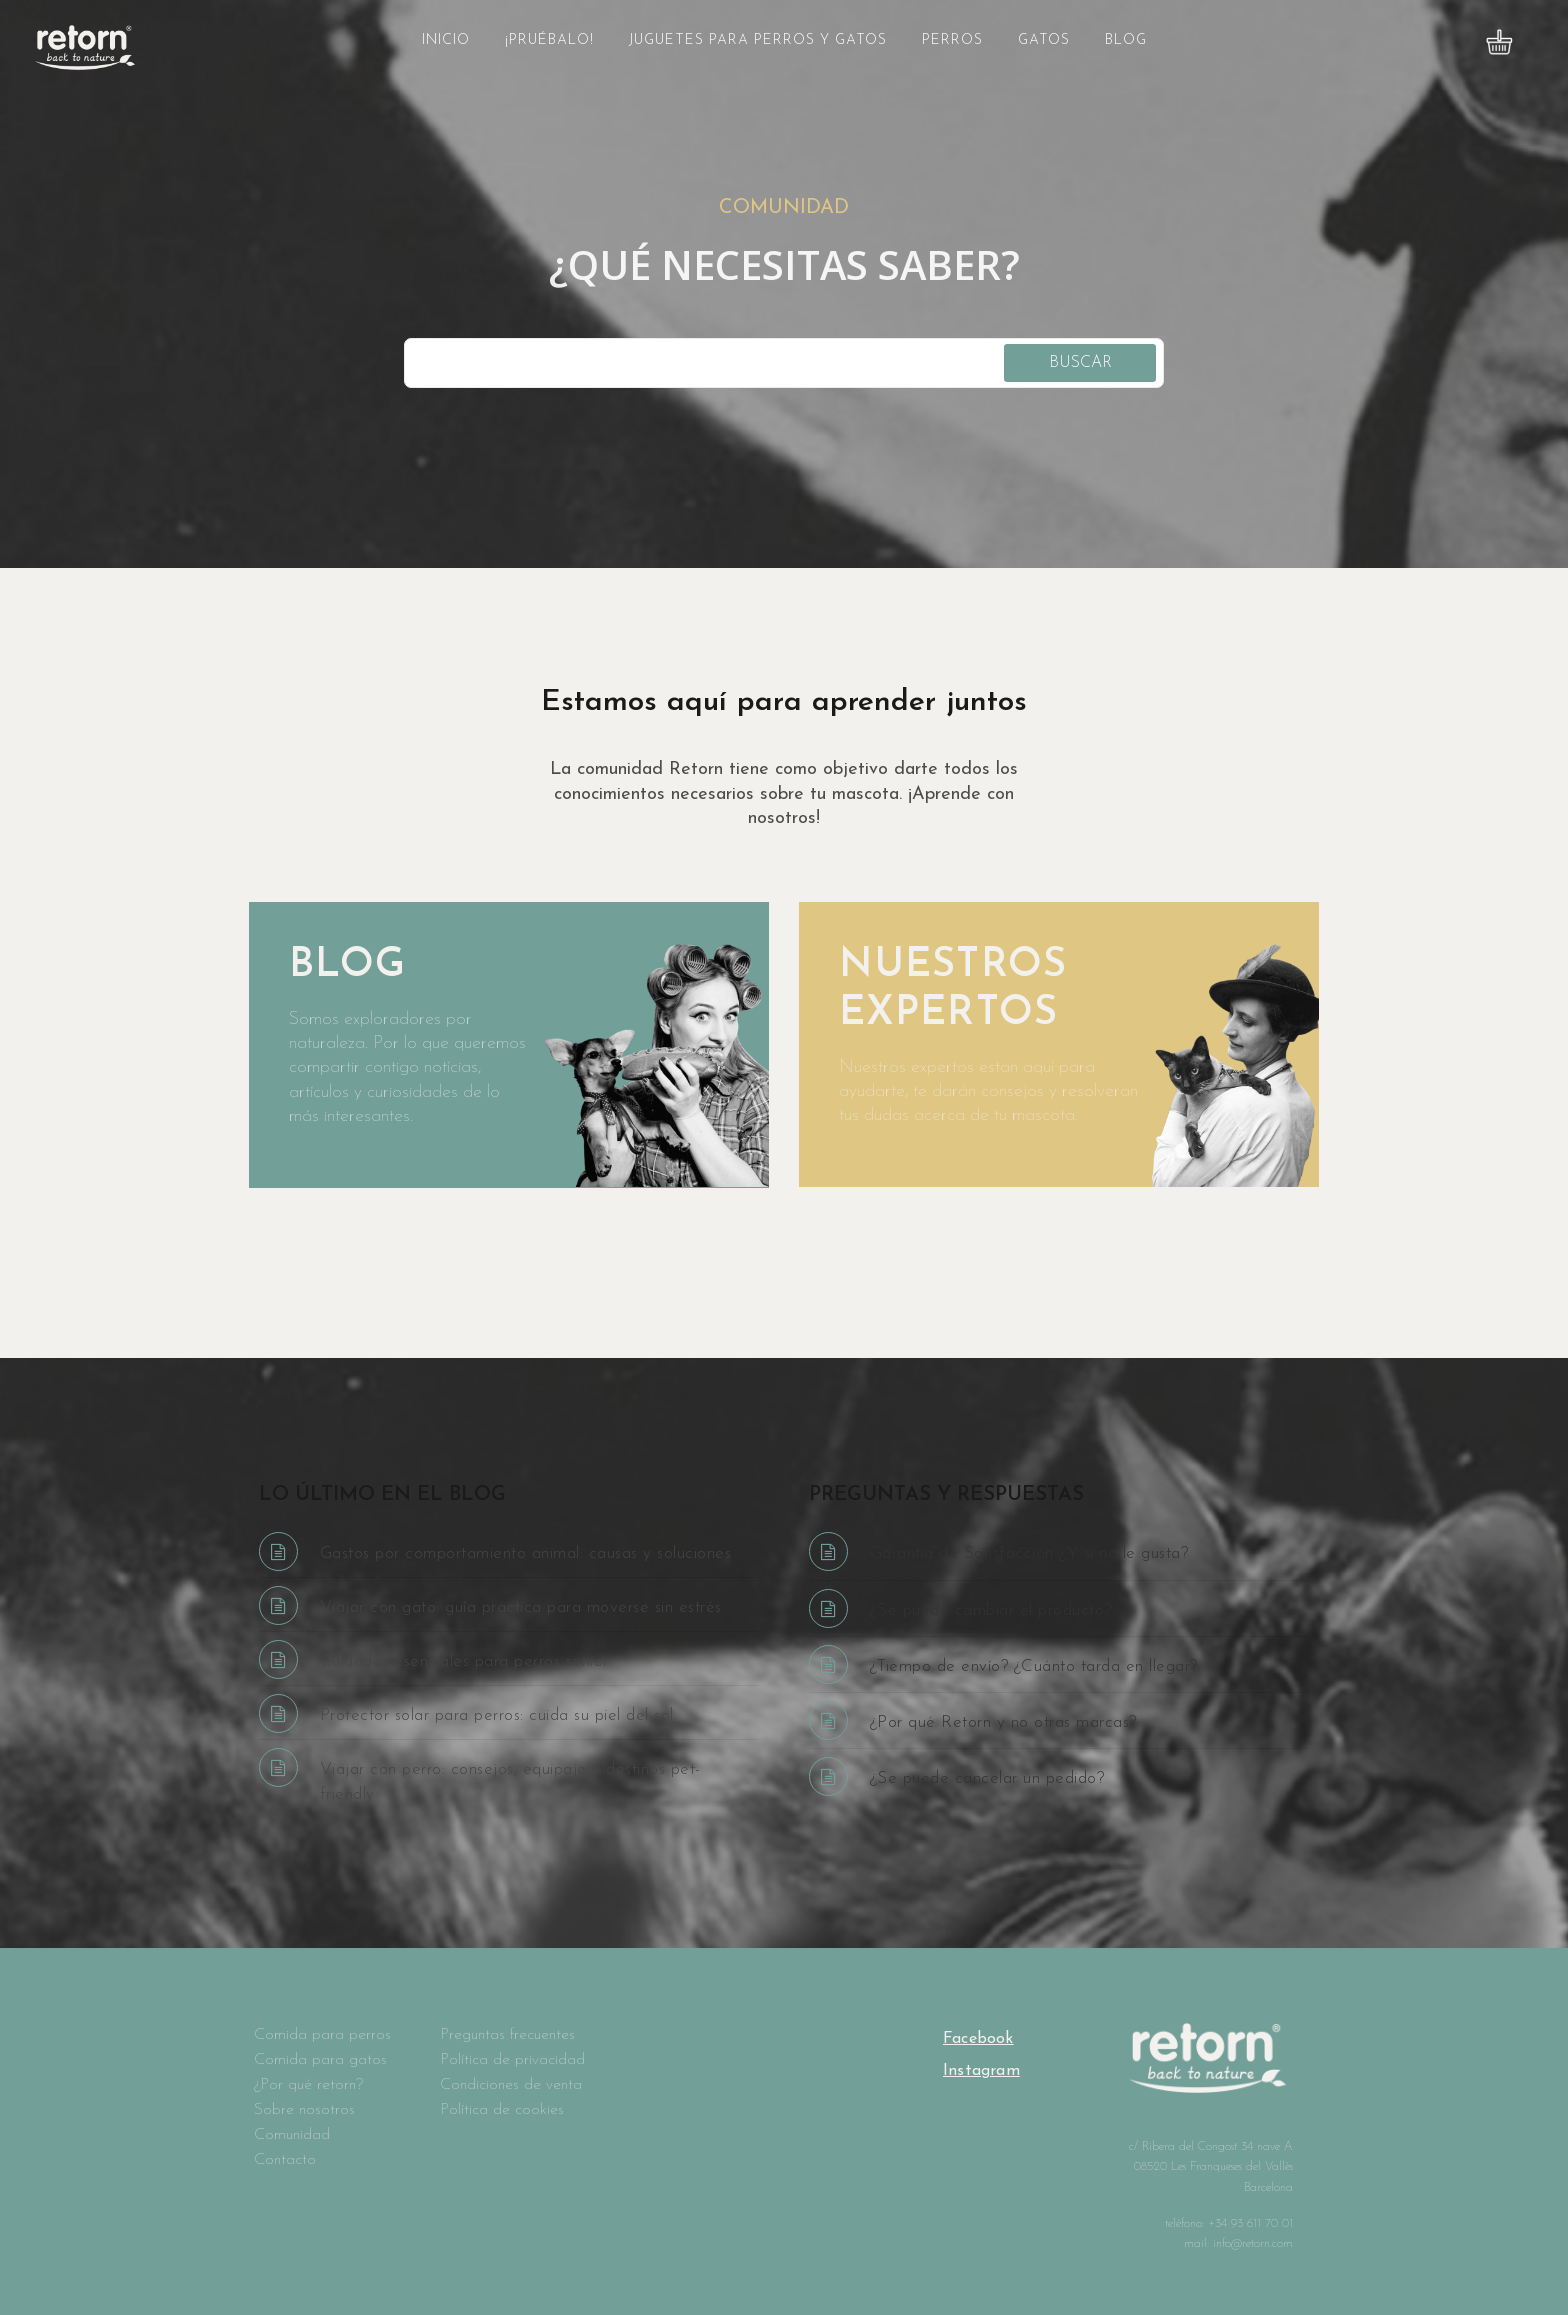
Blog (1126, 40)
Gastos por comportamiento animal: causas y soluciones (526, 1553)
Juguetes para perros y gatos (758, 40)
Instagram (981, 2071)
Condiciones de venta (511, 2085)
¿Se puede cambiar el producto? (991, 1610)
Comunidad (292, 2135)
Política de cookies (502, 2110)
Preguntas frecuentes (507, 2035)
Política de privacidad (512, 2060)
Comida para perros (322, 2035)
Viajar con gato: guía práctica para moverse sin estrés (521, 1607)
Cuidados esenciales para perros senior (464, 1661)
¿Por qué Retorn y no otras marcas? (1003, 1722)
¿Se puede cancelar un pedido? (987, 1778)
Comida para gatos (320, 2060)
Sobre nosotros (304, 2110)
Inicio (446, 40)
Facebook (978, 2039)
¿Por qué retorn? (308, 2085)
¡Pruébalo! (549, 40)
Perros (952, 40)
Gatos (1044, 40)
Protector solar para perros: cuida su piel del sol (497, 1715)
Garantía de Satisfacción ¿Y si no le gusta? (1029, 1553)
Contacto (285, 2160)
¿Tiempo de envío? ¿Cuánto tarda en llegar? (1034, 1666)
